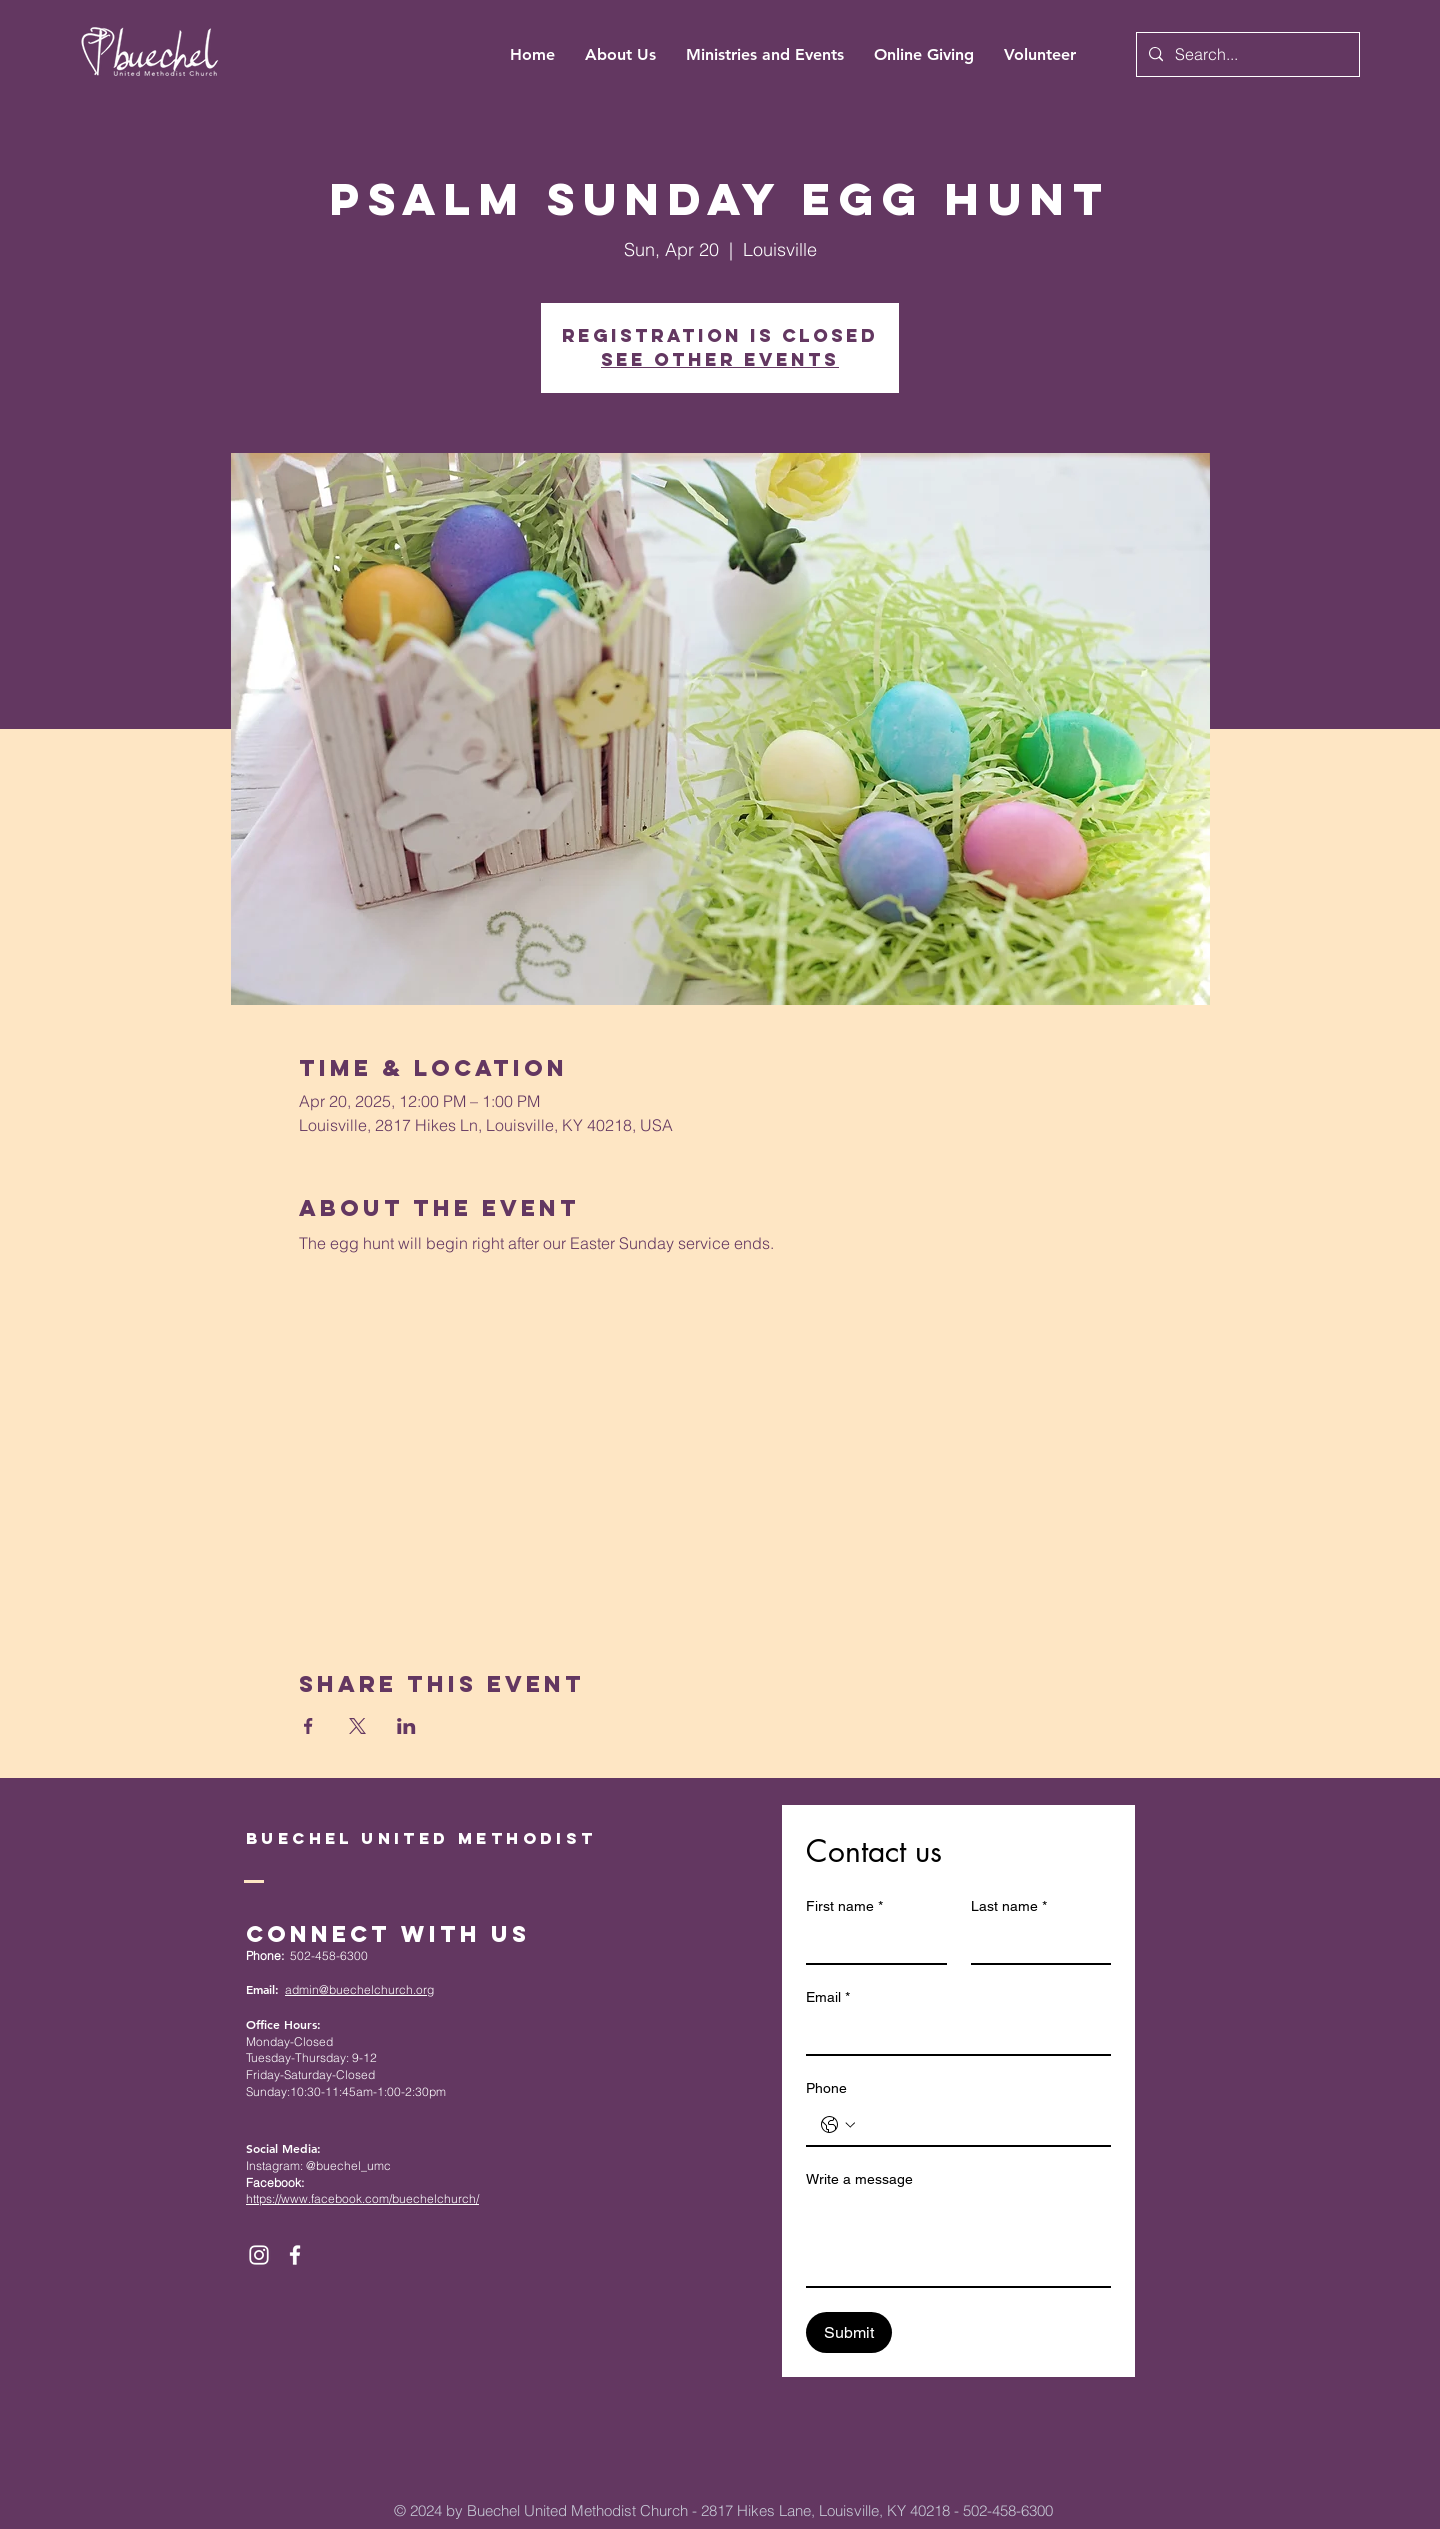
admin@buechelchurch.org (359, 1989)
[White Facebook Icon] (295, 2255)
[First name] (870, 1943)
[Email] (952, 2034)
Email (828, 1997)
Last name (1009, 1906)
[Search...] (1246, 54)
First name (844, 1906)
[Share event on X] (357, 1726)
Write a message (859, 2179)
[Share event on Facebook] (308, 1726)
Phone (826, 2088)
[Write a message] (958, 2241)
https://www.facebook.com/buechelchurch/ (362, 2198)
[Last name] (1035, 1943)
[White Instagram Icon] (259, 2255)
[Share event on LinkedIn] (406, 1726)
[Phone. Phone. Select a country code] (838, 2125)
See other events (720, 359)
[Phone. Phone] (978, 2125)
